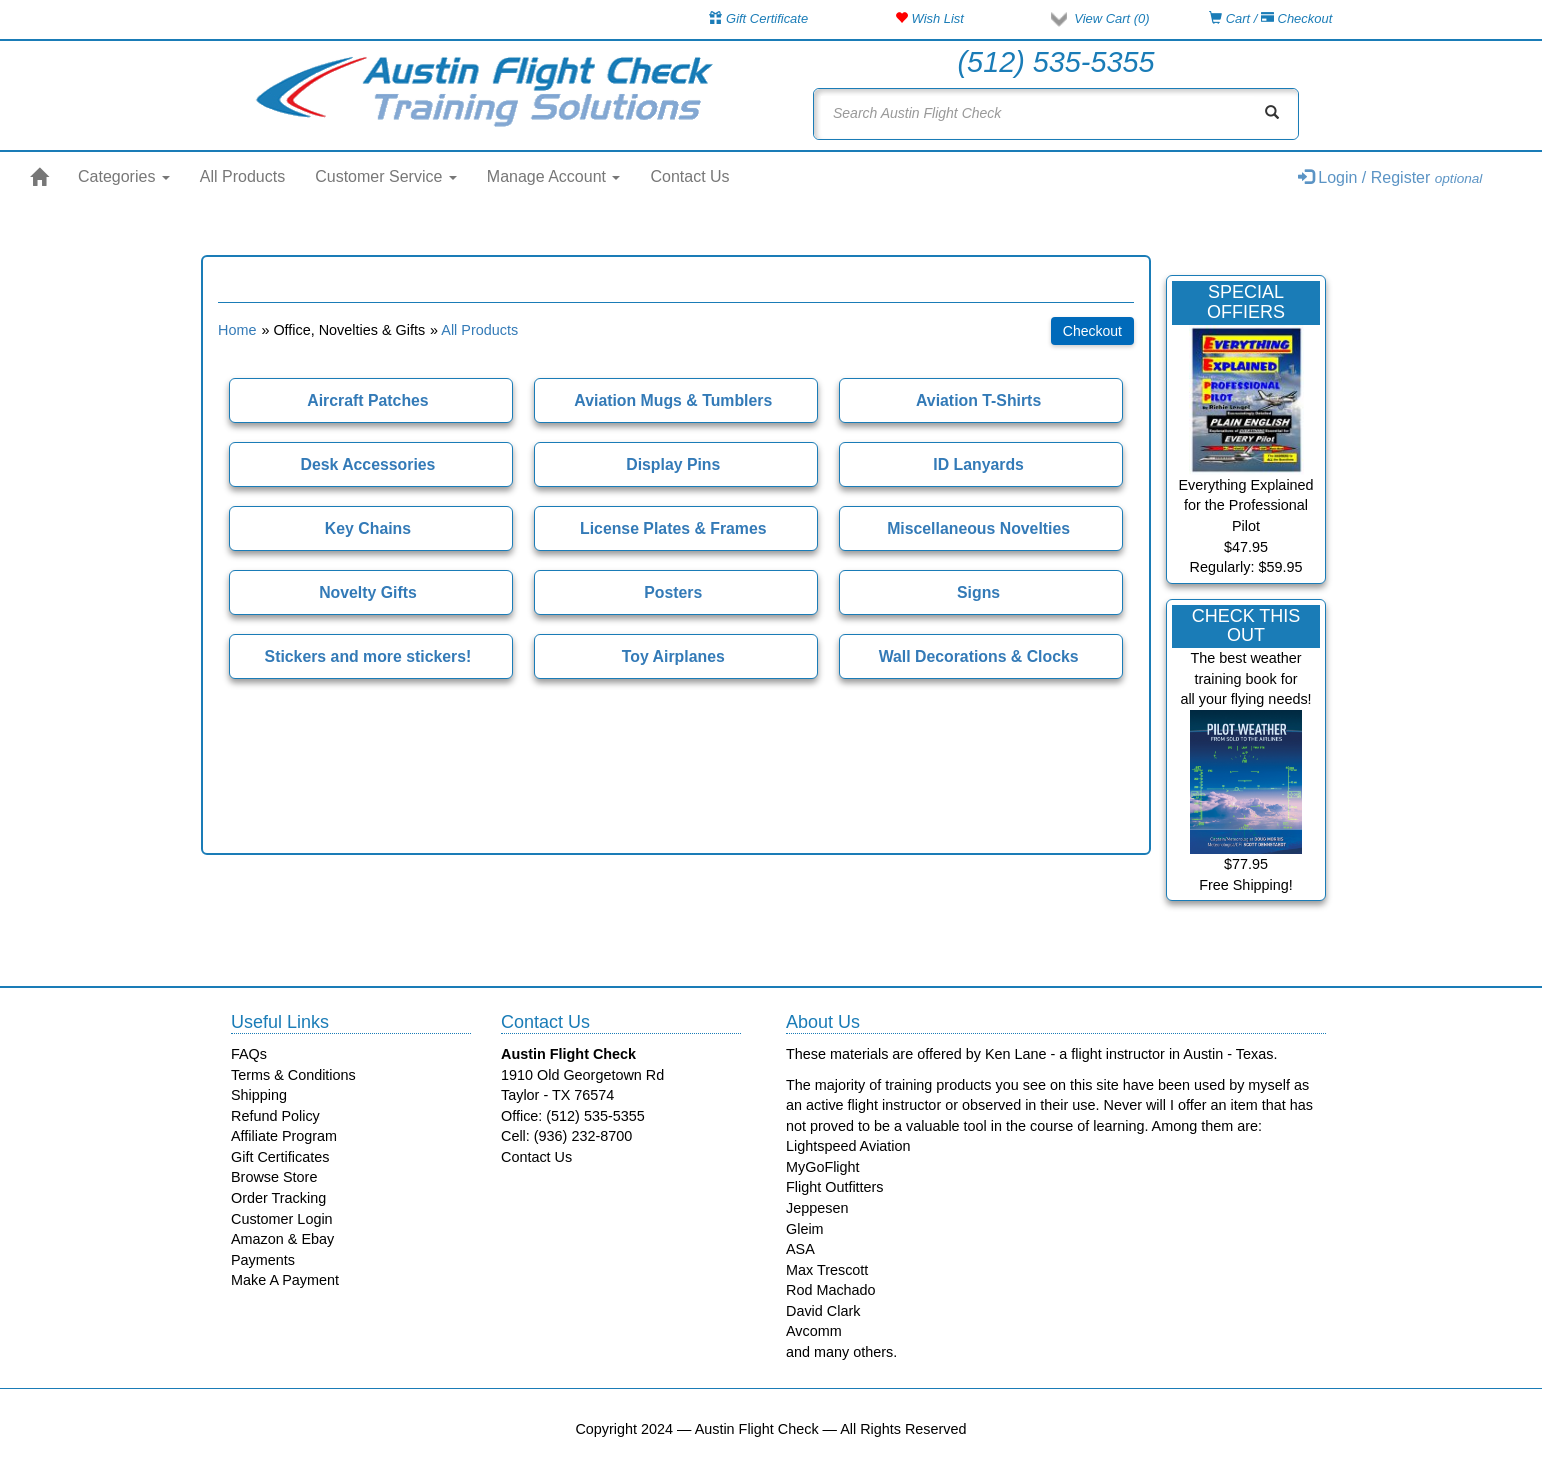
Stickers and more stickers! (368, 656)
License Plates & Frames (673, 528)
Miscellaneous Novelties (978, 528)
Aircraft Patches (367, 400)
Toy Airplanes (673, 656)
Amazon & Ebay (282, 1239)
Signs (978, 592)
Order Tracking (278, 1198)
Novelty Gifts (368, 592)
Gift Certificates (280, 1157)
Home (237, 330)
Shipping (259, 1095)
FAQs (249, 1054)
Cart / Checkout (1270, 18)
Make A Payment (285, 1280)
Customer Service (386, 176)
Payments (263, 1260)
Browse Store (274, 1177)
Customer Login (282, 1219)
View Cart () (1111, 18)
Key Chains (368, 528)
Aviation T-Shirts (978, 400)
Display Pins (673, 464)
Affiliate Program (284, 1136)
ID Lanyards (978, 464)
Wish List (929, 18)
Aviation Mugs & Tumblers (673, 400)
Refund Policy (275, 1116)
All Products (242, 176)
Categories (124, 176)
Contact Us (689, 176)
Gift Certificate (758, 18)
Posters (673, 592)
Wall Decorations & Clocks (979, 656)
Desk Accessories (367, 464)
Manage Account (554, 176)
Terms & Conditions (293, 1075)
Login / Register (1390, 177)
